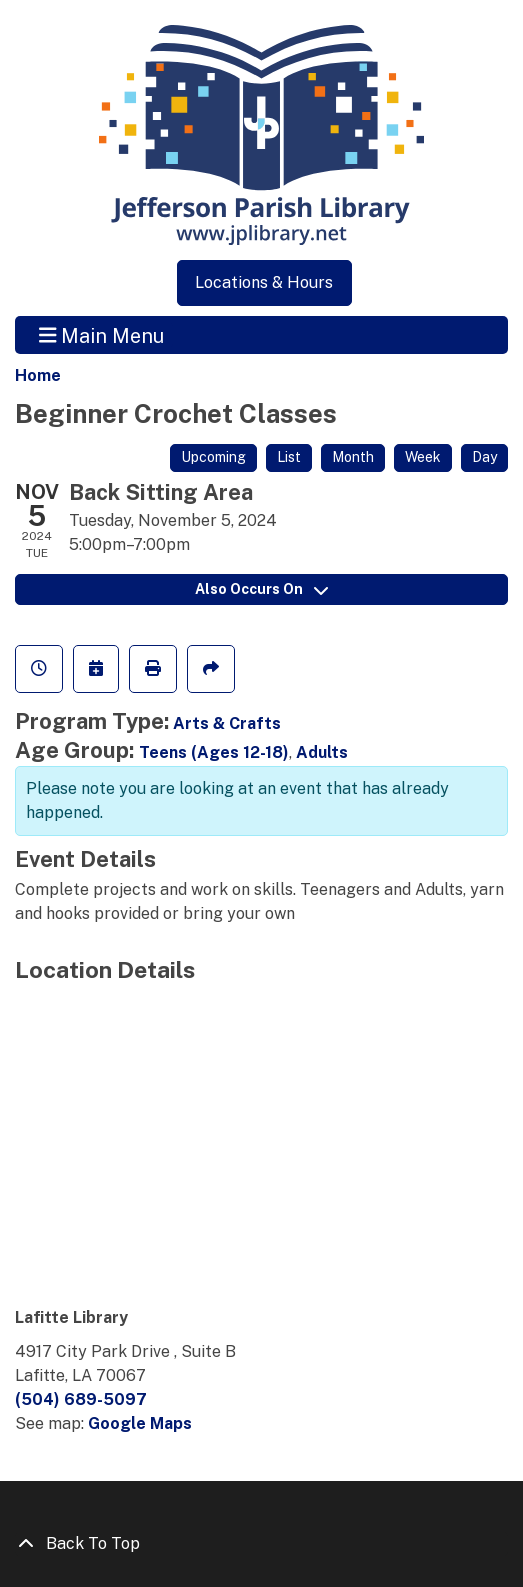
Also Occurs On (261, 589)
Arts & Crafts (227, 723)
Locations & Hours (264, 282)
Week (423, 457)
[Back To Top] (261, 1544)
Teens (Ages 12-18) (214, 752)
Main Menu (102, 335)
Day (484, 457)
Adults (322, 752)
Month (353, 457)
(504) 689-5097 (81, 1399)
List (289, 457)
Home (38, 375)
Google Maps (140, 1423)
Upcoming (213, 457)
